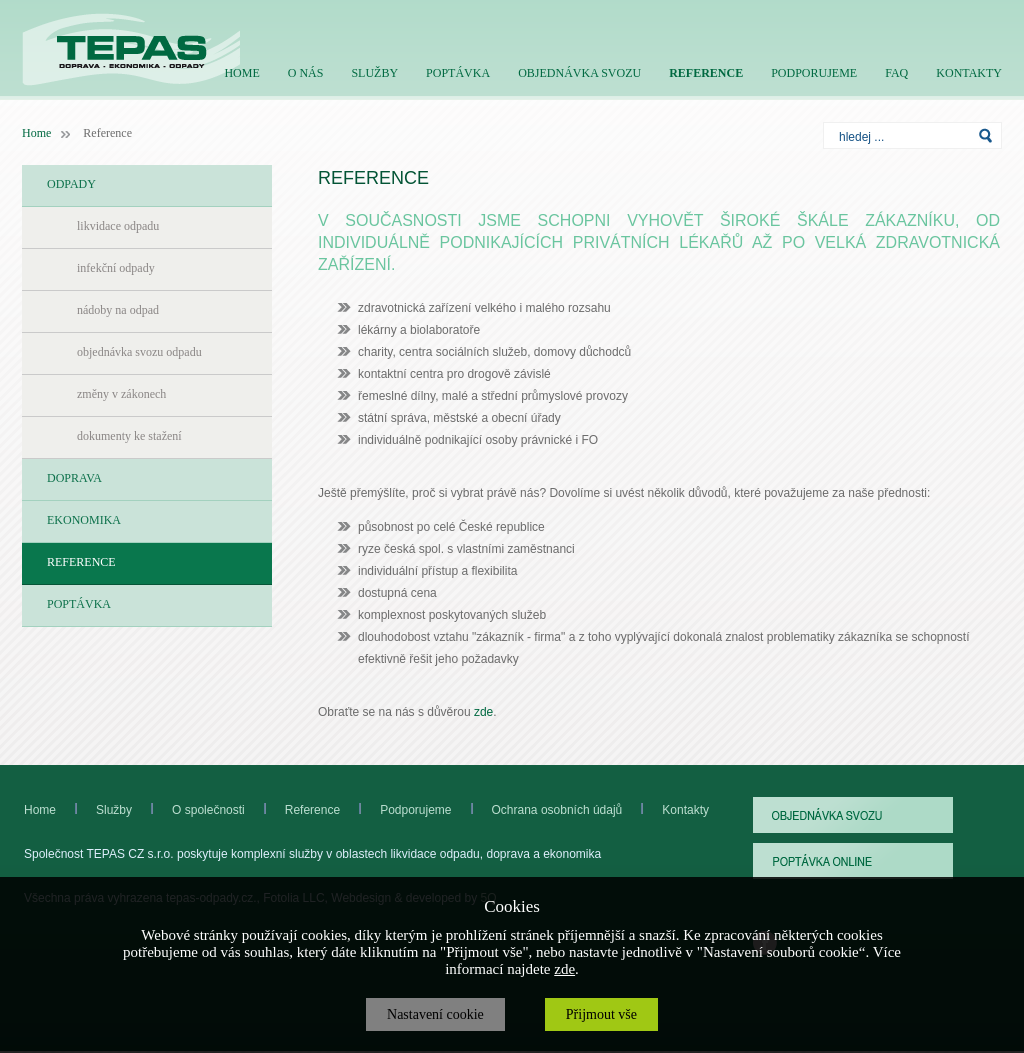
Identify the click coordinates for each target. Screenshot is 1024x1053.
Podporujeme (435, 810)
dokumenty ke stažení (129, 436)
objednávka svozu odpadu (139, 352)
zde (483, 712)
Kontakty (685, 810)
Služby (114, 810)
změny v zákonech (121, 394)
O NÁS (306, 73)
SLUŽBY (374, 73)
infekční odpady (116, 268)
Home (36, 133)
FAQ (896, 73)
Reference (292, 810)
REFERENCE (706, 73)
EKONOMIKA (84, 520)
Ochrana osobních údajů (557, 810)
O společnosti (188, 810)
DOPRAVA (74, 478)
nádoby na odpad (118, 310)
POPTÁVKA (458, 73)
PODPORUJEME (814, 73)
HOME (241, 73)
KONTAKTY (969, 73)
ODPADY (71, 184)
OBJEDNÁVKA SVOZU (579, 73)
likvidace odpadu (118, 226)
